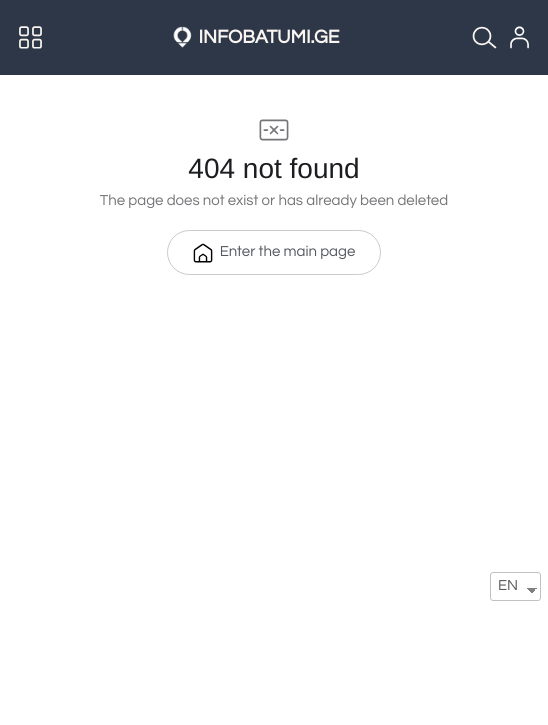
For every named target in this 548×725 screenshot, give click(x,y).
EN (508, 586)
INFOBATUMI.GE (269, 37)
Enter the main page (274, 253)
